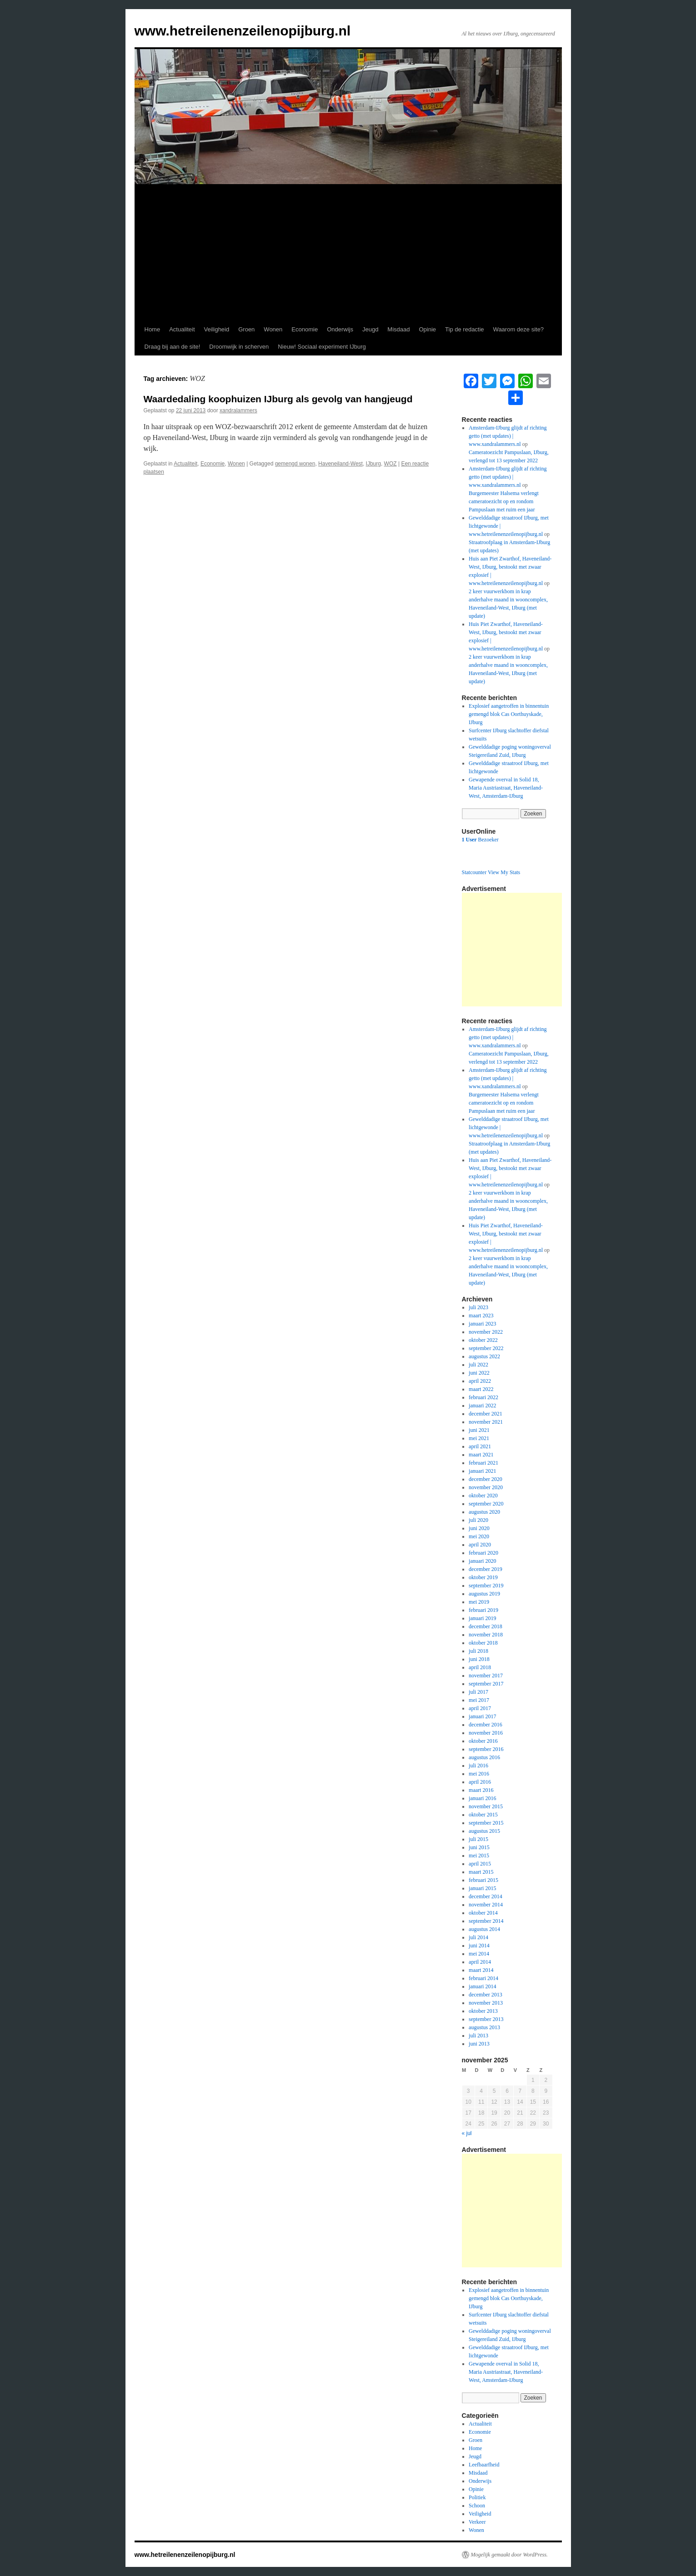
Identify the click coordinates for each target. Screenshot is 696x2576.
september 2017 (486, 1684)
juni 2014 (479, 1945)
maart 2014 (481, 1970)
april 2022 (480, 1381)
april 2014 (480, 1962)
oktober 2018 (483, 1643)
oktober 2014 (483, 1913)
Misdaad (398, 329)
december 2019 (485, 1569)
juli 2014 (478, 1937)
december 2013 (485, 1994)
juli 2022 (478, 1364)
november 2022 (486, 1332)
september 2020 (486, 1504)
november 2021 (486, 1422)
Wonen (273, 329)
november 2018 (486, 1634)
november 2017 (486, 1675)
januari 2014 (482, 1986)
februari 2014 (483, 1978)
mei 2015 (479, 1855)
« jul (467, 2133)
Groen (246, 329)
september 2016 (486, 1749)
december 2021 (485, 1414)
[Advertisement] (348, 252)
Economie (304, 329)
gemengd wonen (295, 463)
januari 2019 (482, 1618)
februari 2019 (483, 1610)
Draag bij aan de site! (172, 346)
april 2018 (480, 1667)
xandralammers (238, 410)
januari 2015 (482, 1888)
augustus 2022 (484, 1356)
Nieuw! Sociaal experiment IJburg (322, 346)
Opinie (427, 329)
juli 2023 (478, 1307)
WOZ (390, 463)
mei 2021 (479, 1438)
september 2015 (486, 1823)
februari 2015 (483, 1880)
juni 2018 (479, 1659)
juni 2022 (479, 1373)
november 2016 (486, 1733)
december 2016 (485, 1724)
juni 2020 (479, 1528)
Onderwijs (340, 329)
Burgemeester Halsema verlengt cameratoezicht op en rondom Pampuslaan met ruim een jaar (504, 501)
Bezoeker (480, 839)
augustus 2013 (484, 2027)
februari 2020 (483, 1553)
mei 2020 (479, 1536)
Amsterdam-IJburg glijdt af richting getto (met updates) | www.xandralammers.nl (507, 436)
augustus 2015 (484, 1831)
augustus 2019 (484, 1594)
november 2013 (486, 2003)
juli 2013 (478, 2035)
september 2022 (486, 1348)
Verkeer (477, 2522)
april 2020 (480, 1544)
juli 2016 (478, 1765)
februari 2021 (483, 1463)
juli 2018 (478, 1651)
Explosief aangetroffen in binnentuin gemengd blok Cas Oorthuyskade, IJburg (509, 714)
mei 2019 (479, 1602)
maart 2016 (481, 1790)
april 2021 (480, 1446)
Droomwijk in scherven (239, 346)
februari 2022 (483, 1397)
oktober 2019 (483, 1577)
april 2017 (480, 1708)
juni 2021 (479, 1430)
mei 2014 (479, 1954)
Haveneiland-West (340, 463)
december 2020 (485, 1479)
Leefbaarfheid (484, 2464)
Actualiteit (182, 329)
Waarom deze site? (518, 329)
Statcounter (474, 872)
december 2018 (485, 1626)
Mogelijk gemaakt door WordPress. (509, 2554)
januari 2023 (482, 1324)
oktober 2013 (483, 2011)
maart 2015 (481, 1872)
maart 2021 (481, 1454)
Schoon (477, 2505)
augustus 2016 (484, 1757)
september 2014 (486, 1921)
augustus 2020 (484, 1512)
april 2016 (480, 1782)
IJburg (373, 463)
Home (152, 329)
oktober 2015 (483, 1814)
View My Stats (504, 872)
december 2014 (485, 1896)
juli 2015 (478, 1839)
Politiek (477, 2497)
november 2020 (486, 1487)
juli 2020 (478, 1520)
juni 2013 (479, 2044)
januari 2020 (482, 1561)
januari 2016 (482, 1798)
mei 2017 (479, 1700)
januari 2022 (482, 1405)
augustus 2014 (484, 1929)
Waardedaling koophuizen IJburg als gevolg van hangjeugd (278, 399)
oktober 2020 (483, 1495)
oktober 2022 (483, 1340)
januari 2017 (482, 1716)
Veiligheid (217, 329)
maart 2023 (481, 1315)
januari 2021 (482, 1471)
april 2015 (480, 1864)
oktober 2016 (483, 1741)
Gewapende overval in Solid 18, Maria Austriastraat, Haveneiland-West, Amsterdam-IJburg (506, 787)
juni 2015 (479, 1847)
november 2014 (486, 1904)
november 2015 (486, 1806)
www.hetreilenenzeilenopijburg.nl (243, 30)
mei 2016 (479, 1774)
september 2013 (486, 2019)
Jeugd (370, 329)
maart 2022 (481, 1389)
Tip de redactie (464, 329)
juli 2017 (478, 1692)
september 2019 (486, 1585)
